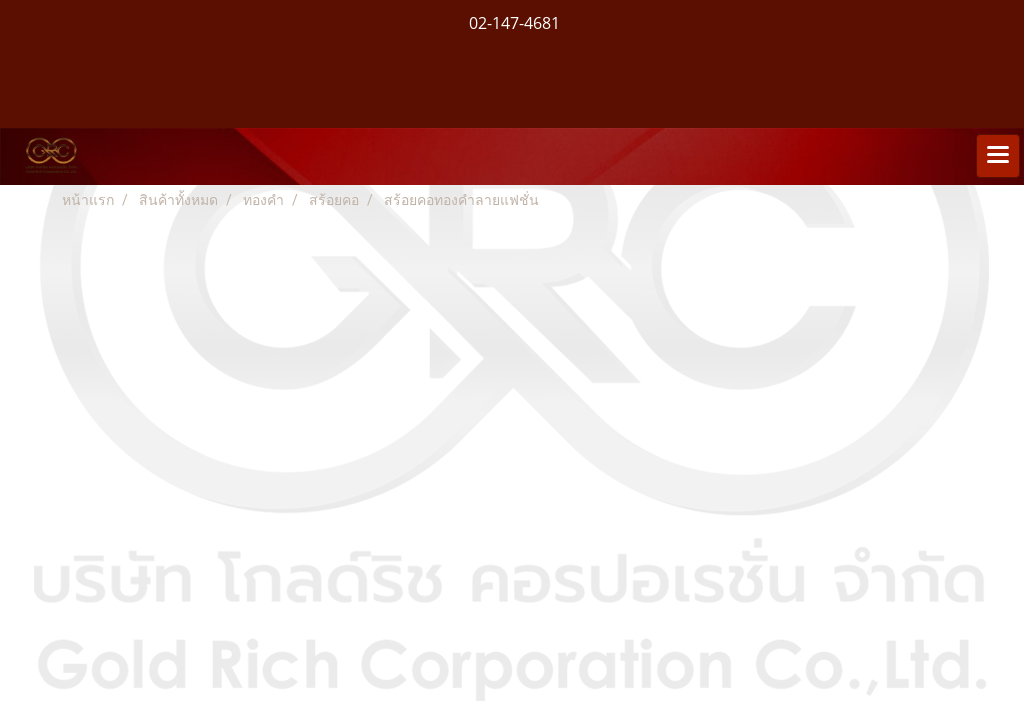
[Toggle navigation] (998, 156)
